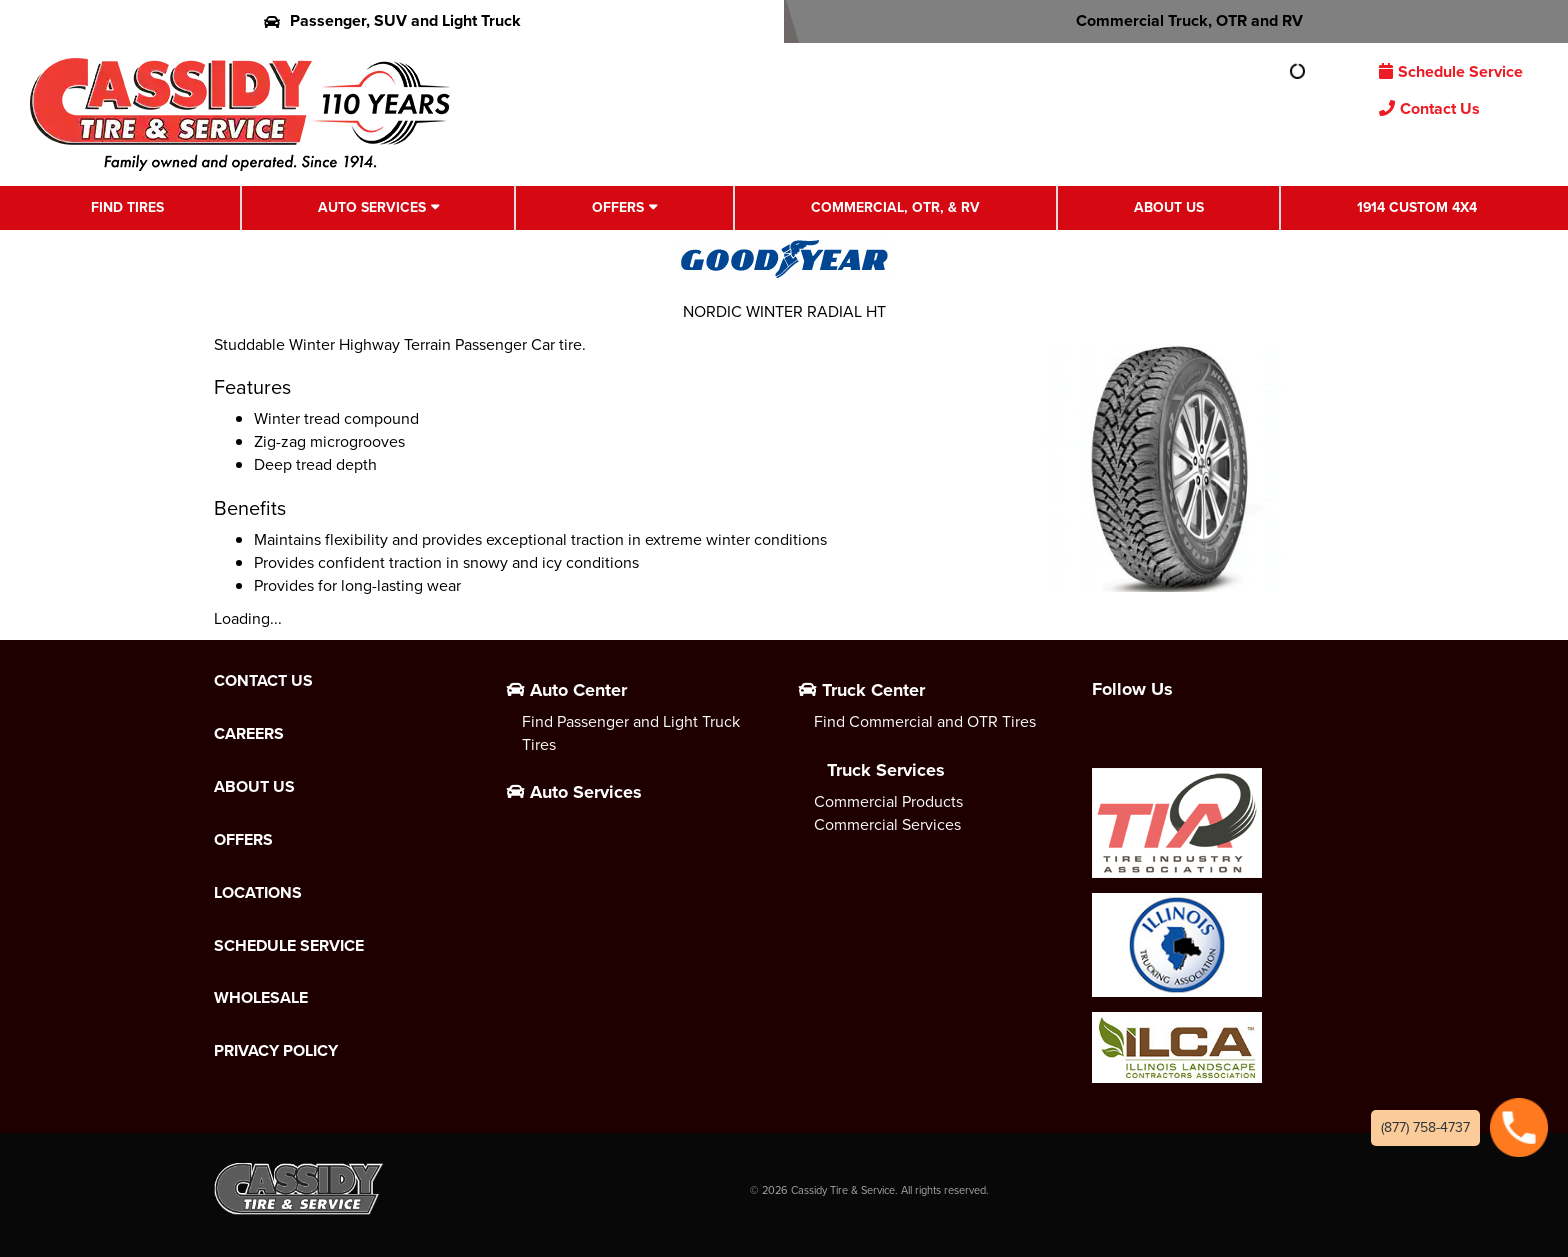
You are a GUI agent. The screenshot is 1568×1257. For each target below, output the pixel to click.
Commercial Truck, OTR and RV (1176, 20)
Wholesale (261, 998)
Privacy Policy (276, 1051)
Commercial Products (888, 801)
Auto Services (372, 207)
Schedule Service (1451, 71)
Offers (618, 207)
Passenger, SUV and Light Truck (392, 20)
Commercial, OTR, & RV (895, 207)
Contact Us (1429, 108)
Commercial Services (887, 824)
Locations (258, 893)
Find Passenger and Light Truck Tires (631, 733)
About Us (1169, 207)
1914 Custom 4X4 (1417, 207)
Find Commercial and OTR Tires (925, 721)
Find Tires (127, 207)
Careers (249, 734)
